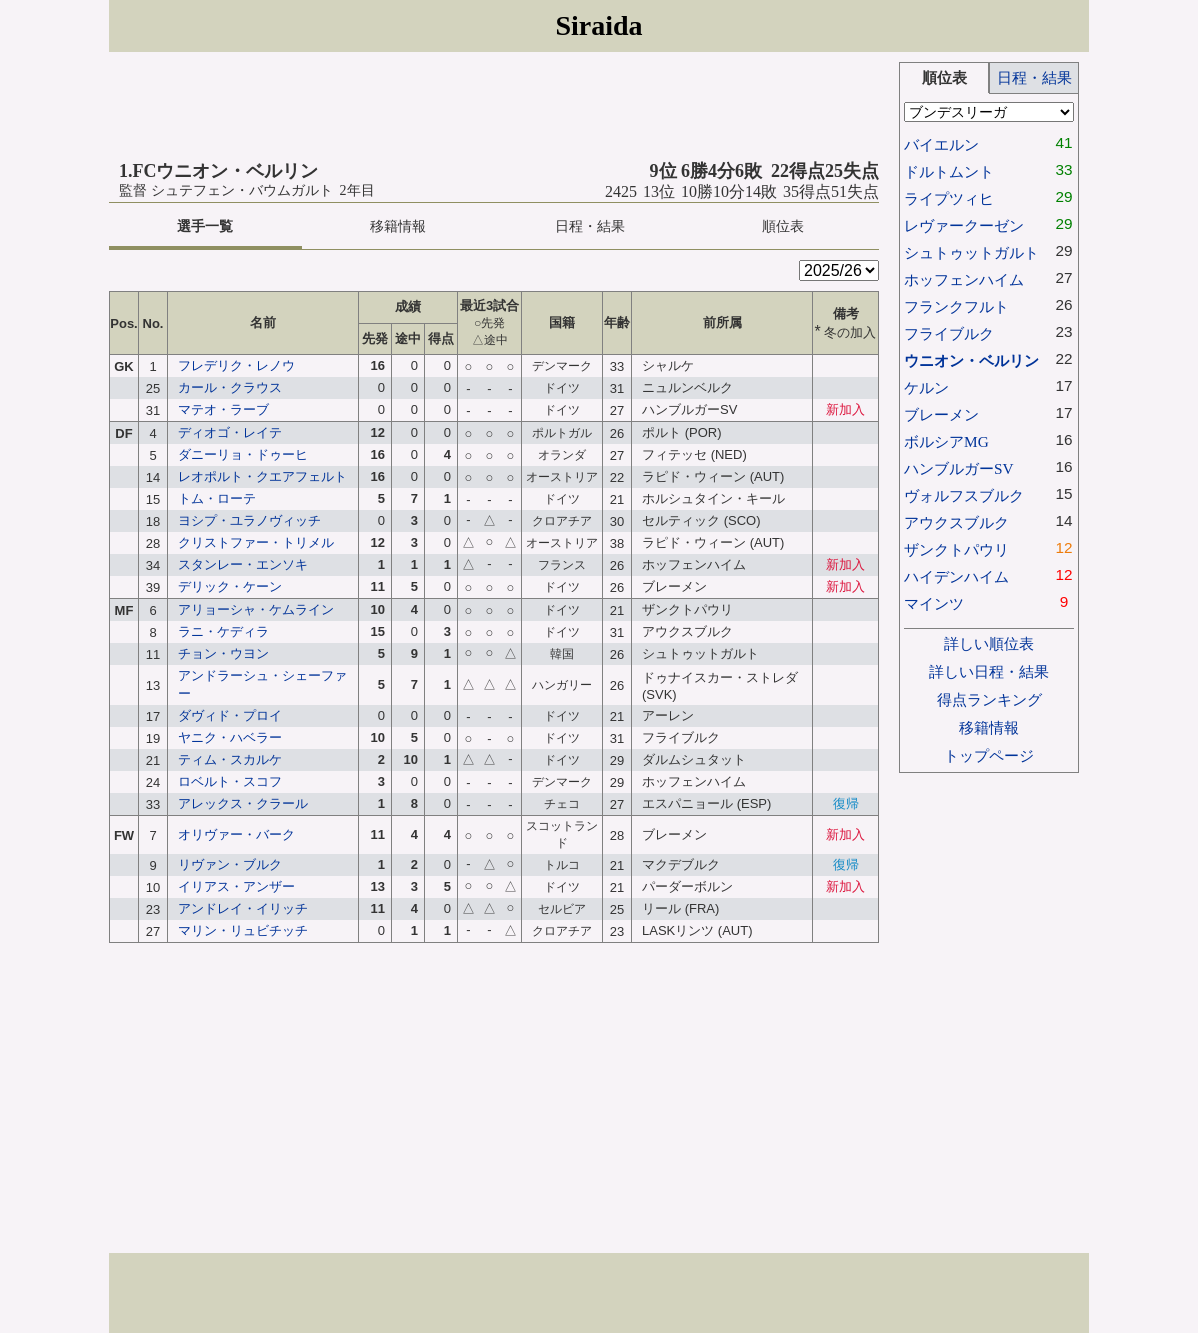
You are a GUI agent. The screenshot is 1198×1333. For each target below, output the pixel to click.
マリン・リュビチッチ (243, 930)
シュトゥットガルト (971, 252)
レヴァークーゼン (964, 225)
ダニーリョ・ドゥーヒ (243, 454)
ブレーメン (941, 414)
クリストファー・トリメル (256, 542)
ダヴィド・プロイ (230, 715)
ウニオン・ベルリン (971, 360)
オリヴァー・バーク (236, 834)
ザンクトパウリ (956, 549)
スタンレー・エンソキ (243, 564)
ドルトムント (949, 171)
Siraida (598, 25)
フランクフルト (956, 306)
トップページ (989, 755)
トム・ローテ (217, 498)
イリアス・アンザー (236, 886)
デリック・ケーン (230, 586)
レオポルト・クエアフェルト (262, 476)
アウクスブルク (956, 522)
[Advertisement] (494, 107)
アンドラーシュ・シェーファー (262, 684)
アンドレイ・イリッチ (243, 908)
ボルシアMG (946, 441)
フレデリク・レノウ (236, 365)
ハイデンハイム (956, 576)
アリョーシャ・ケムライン (256, 609)
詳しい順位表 (989, 643)
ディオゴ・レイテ (230, 432)
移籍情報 (398, 226)
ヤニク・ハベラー (230, 737)
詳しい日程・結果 (989, 671)
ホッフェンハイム (964, 279)
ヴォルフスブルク (964, 495)
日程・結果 (590, 226)
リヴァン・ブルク (230, 864)
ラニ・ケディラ (223, 631)
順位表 (783, 226)
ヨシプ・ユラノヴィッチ (249, 520)
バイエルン (941, 144)
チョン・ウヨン (223, 653)
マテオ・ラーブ (223, 409)
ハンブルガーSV (959, 468)
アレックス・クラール (243, 803)
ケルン (926, 387)
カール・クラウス (230, 387)
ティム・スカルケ (230, 759)
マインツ (934, 603)
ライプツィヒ (949, 198)
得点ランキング (989, 699)
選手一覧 (205, 226)
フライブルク (949, 333)
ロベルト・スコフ (230, 781)
